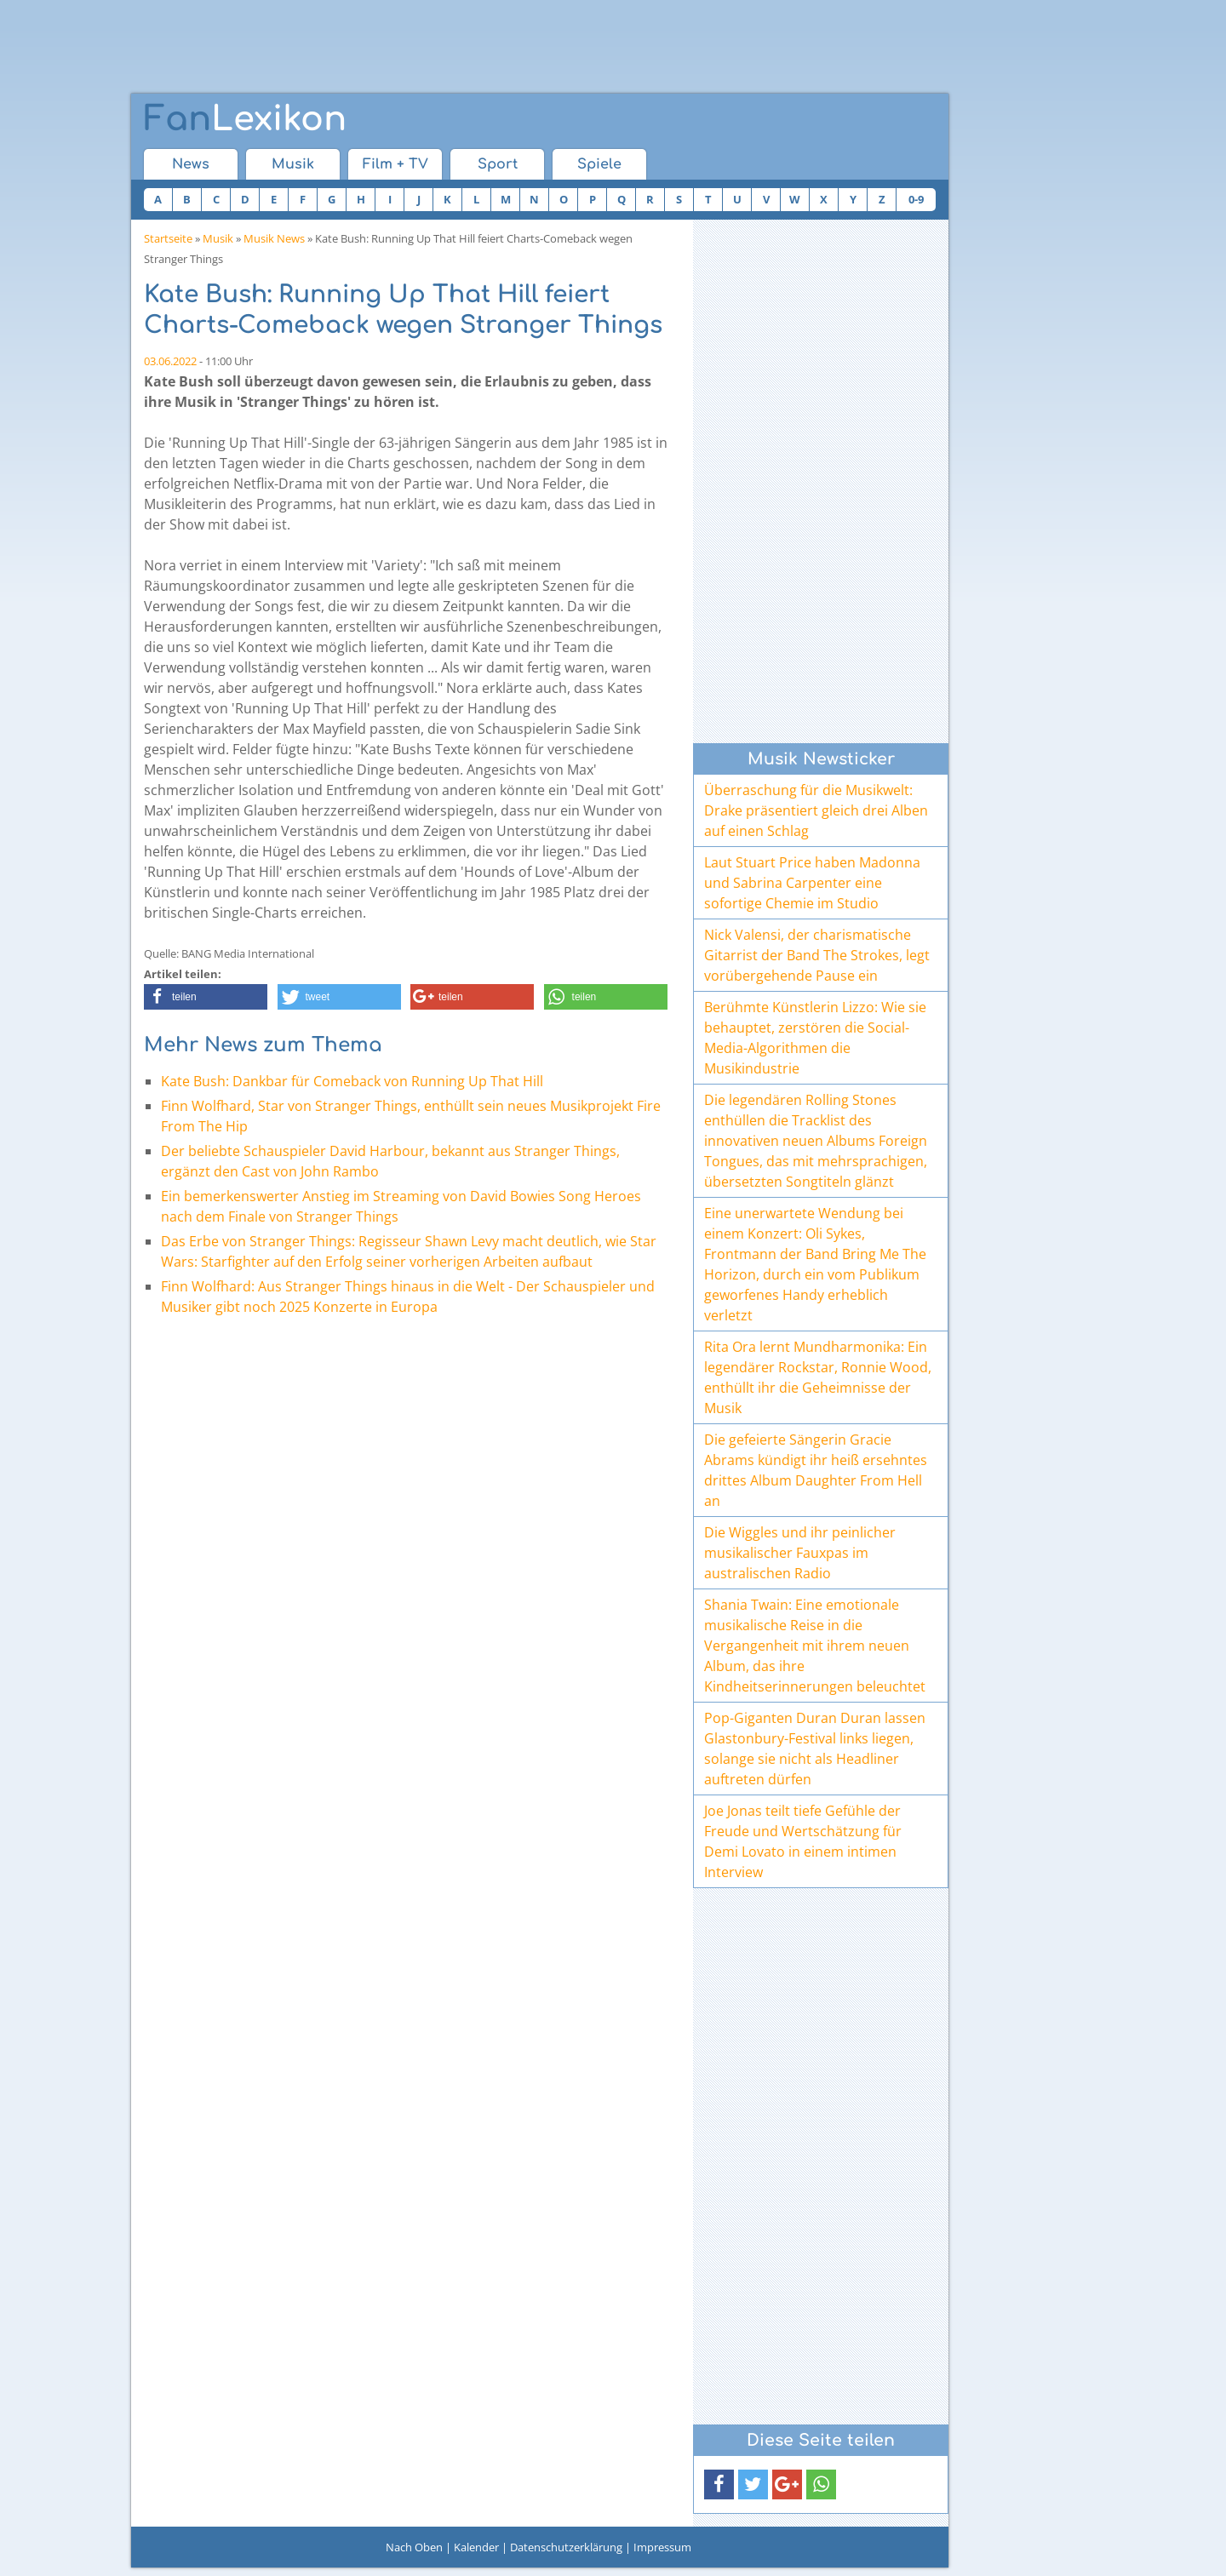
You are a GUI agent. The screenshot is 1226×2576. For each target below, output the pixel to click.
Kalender (476, 2547)
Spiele (599, 164)
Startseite (168, 238)
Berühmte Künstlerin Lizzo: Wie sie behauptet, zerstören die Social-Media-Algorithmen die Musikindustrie (815, 1038)
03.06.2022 (170, 361)
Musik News (274, 238)
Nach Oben (414, 2547)
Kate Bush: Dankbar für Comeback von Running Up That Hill (352, 1081)
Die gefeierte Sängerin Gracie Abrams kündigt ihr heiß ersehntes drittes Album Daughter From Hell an (815, 1470)
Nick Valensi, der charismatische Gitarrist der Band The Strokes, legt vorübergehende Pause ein (817, 955)
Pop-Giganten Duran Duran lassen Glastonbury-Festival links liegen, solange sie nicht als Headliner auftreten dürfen (814, 1749)
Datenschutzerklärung (566, 2547)
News (190, 164)
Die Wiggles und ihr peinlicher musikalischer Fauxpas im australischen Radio (800, 1553)
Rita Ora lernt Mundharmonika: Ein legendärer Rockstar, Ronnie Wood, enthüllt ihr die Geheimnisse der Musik (817, 1377)
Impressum (662, 2547)
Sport (498, 164)
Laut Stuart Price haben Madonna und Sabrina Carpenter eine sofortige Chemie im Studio (812, 883)
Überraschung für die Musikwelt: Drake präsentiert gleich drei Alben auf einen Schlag (816, 810)
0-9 (916, 199)
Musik (293, 164)
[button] (205, 997)
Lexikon (245, 119)
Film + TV (395, 164)
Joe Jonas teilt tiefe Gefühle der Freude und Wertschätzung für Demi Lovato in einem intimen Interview (803, 1841)
